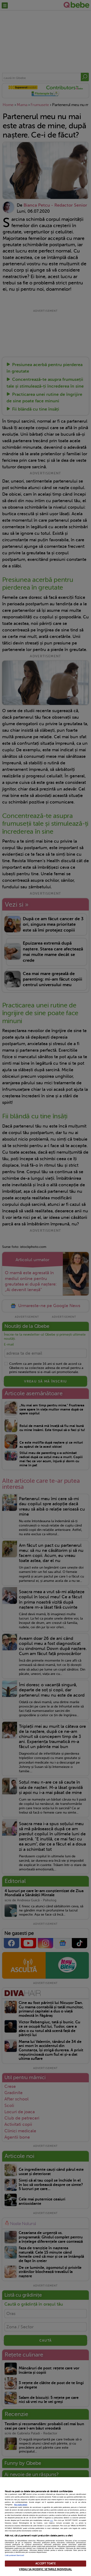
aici (51, 2520)
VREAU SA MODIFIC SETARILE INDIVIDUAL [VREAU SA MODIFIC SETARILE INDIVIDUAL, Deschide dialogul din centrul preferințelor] (45, 2569)
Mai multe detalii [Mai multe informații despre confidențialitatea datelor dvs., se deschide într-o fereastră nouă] (20, 2505)
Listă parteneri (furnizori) (14, 2555)
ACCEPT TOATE (45, 2563)
